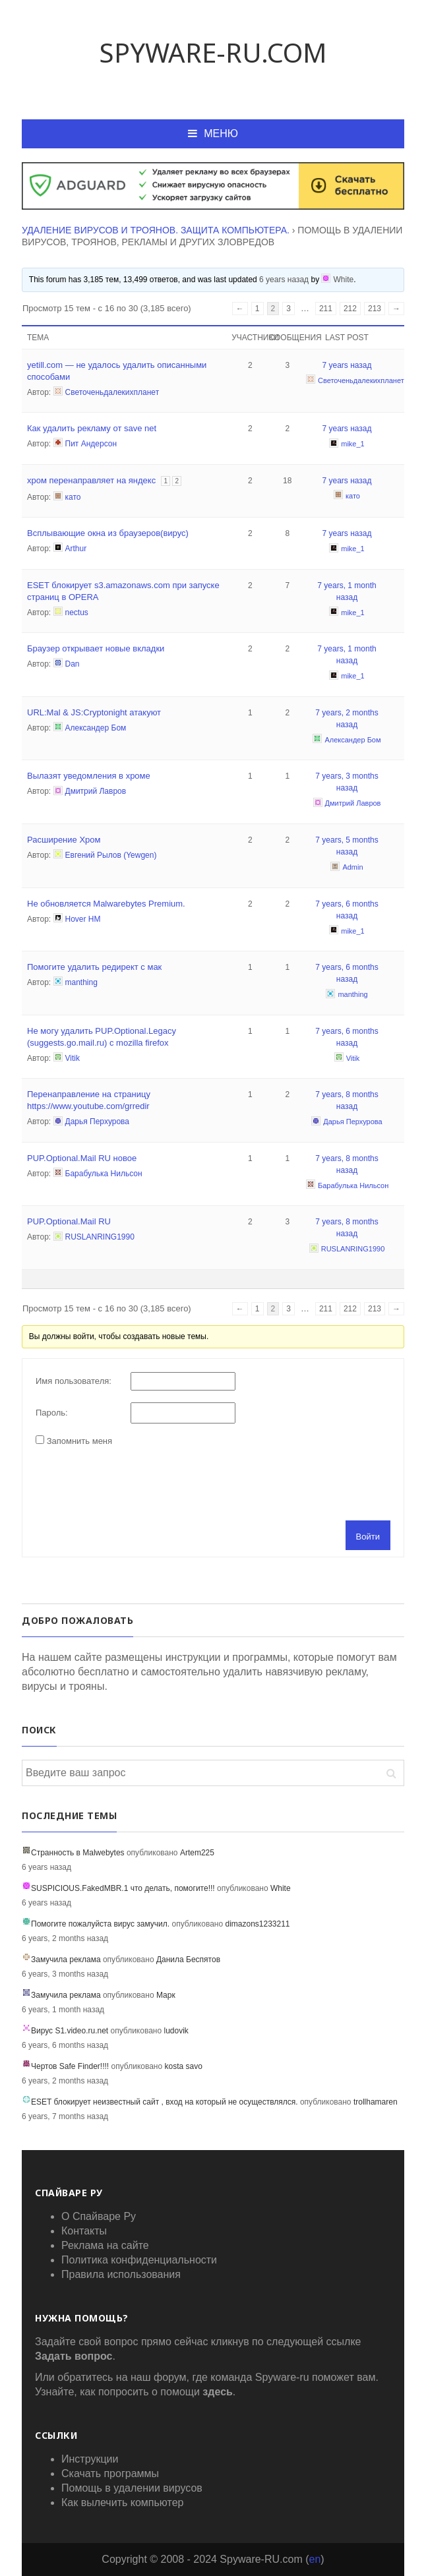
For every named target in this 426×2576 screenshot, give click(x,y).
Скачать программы (110, 2473)
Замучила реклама (66, 1959)
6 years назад (284, 279)
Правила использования (121, 2274)
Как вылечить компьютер (122, 2502)
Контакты (84, 2230)
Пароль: (52, 1413)
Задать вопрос (73, 2356)
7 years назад (346, 365)
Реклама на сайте (105, 2245)
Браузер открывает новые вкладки (95, 648)
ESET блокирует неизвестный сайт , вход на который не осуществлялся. (164, 2102)
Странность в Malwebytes (78, 1852)
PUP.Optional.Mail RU (69, 1221)
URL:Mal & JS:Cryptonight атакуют (94, 712)
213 (374, 308)
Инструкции (89, 2459)
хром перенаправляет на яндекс (91, 480)
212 (350, 308)
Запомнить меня (79, 1441)
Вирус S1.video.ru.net (69, 2030)
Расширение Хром (63, 840)
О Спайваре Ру (98, 2216)
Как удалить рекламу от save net (91, 428)
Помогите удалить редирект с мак (94, 967)
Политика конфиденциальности (139, 2259)
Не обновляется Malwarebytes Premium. (106, 904)
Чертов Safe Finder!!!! (70, 2066)
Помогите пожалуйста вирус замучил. (100, 1924)
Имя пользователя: (73, 1381)
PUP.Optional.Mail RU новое (82, 1158)
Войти (368, 1537)
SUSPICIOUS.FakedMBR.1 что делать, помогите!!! (123, 1888)
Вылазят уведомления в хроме (88, 776)
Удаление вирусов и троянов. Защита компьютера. (155, 230)
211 (325, 308)
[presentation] (136, 1481)
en (315, 2559)
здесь (217, 2391)
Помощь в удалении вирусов (131, 2488)
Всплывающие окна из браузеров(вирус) (108, 533)
